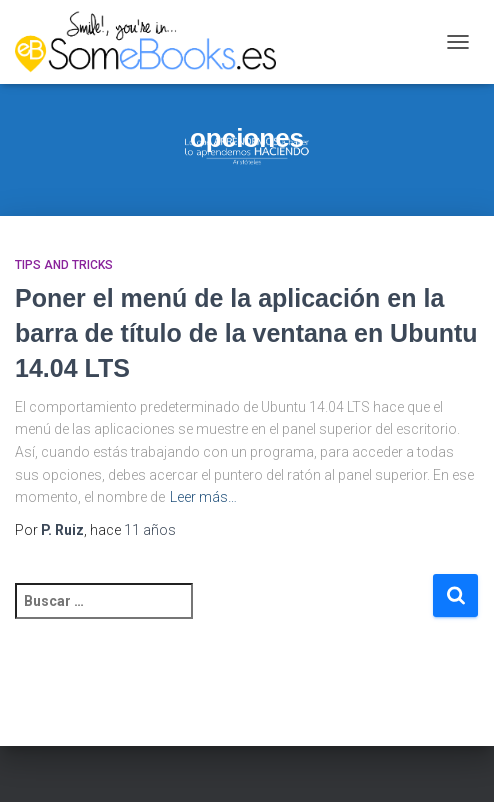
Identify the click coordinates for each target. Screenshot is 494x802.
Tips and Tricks (64, 265)
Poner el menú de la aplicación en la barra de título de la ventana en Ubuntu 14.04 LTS (246, 333)
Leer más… (203, 497)
